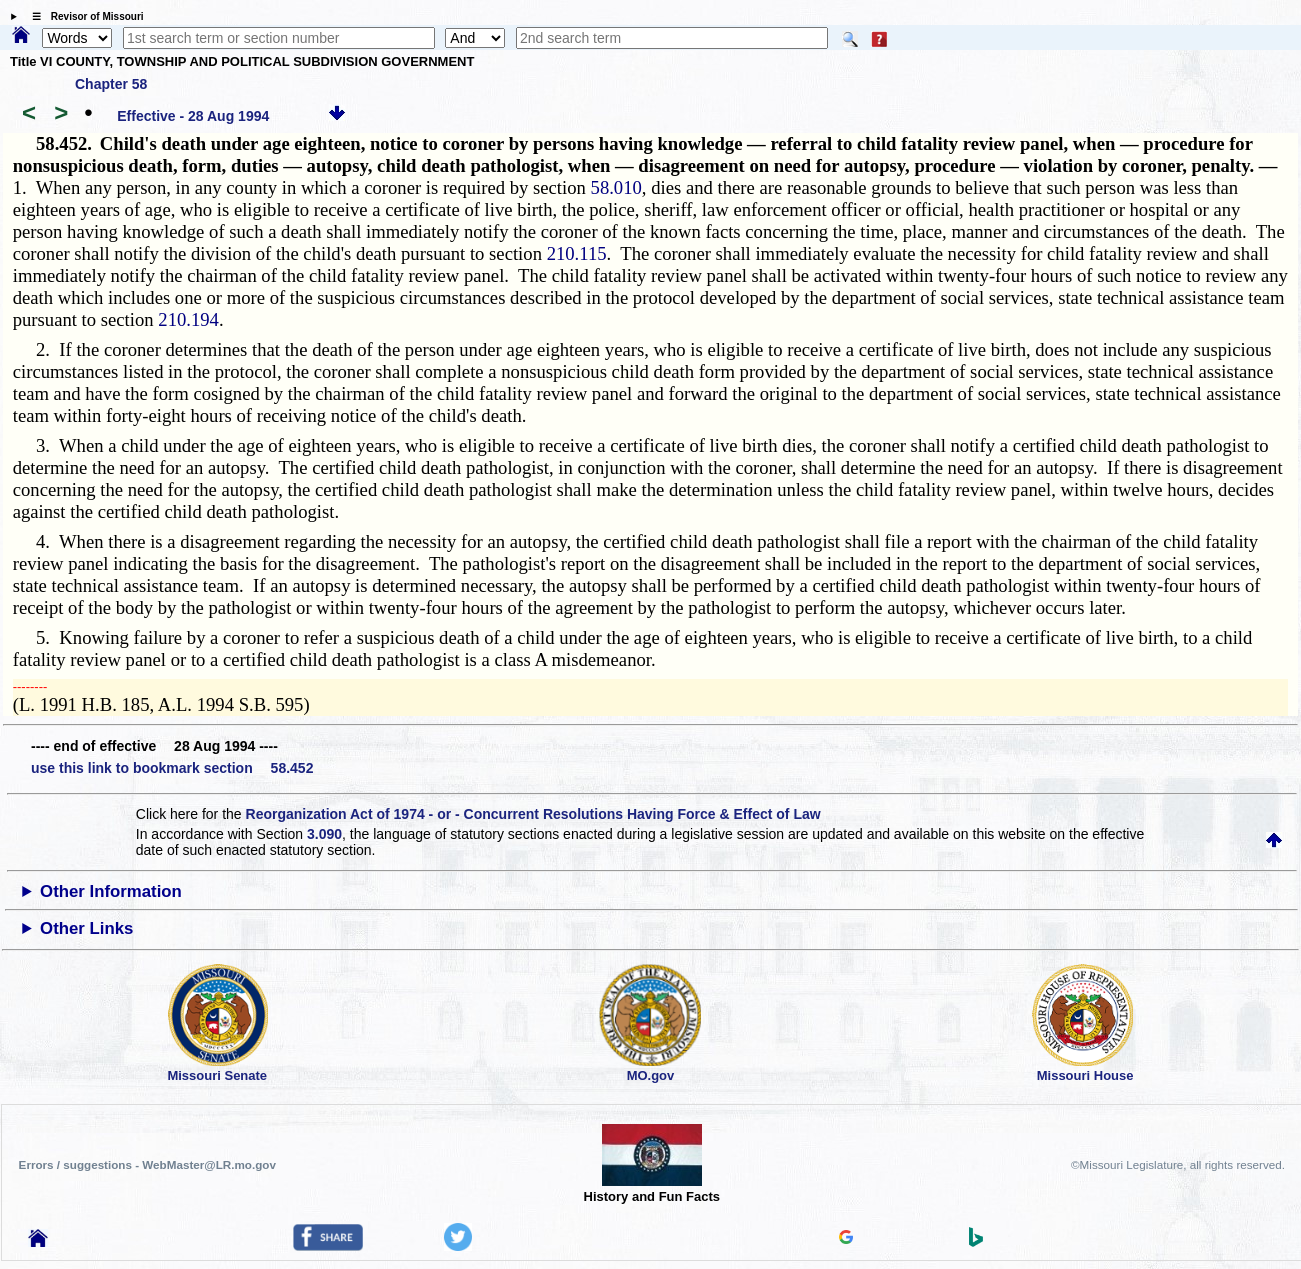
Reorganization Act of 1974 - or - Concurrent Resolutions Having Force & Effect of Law (533, 814)
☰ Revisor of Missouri (83, 16)
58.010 (616, 187)
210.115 (577, 253)
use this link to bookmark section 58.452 (172, 768)
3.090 (324, 834)
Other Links (86, 928)
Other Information (111, 891)
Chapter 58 (111, 84)
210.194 (188, 319)
